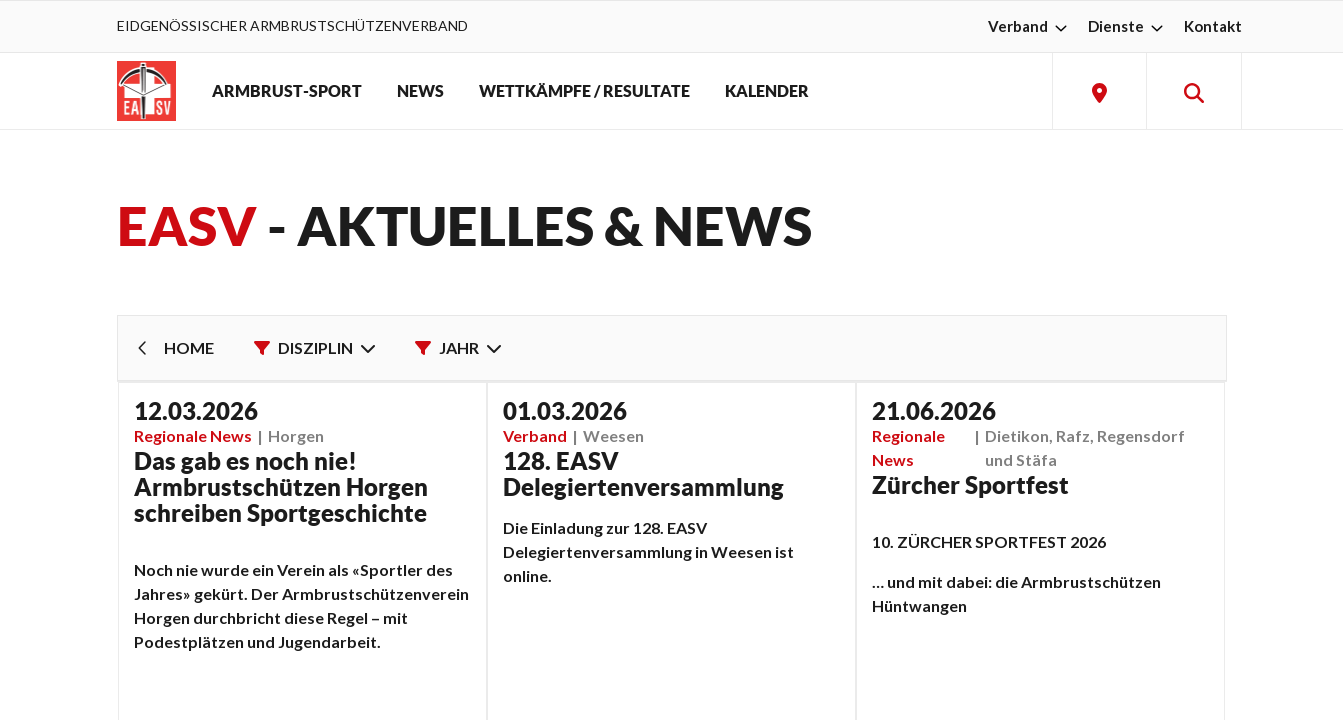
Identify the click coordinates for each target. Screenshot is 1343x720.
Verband (1030, 26)
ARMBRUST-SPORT (287, 91)
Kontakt (1213, 26)
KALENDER (767, 91)
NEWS (420, 91)
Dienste (1128, 26)
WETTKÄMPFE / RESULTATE (584, 91)
